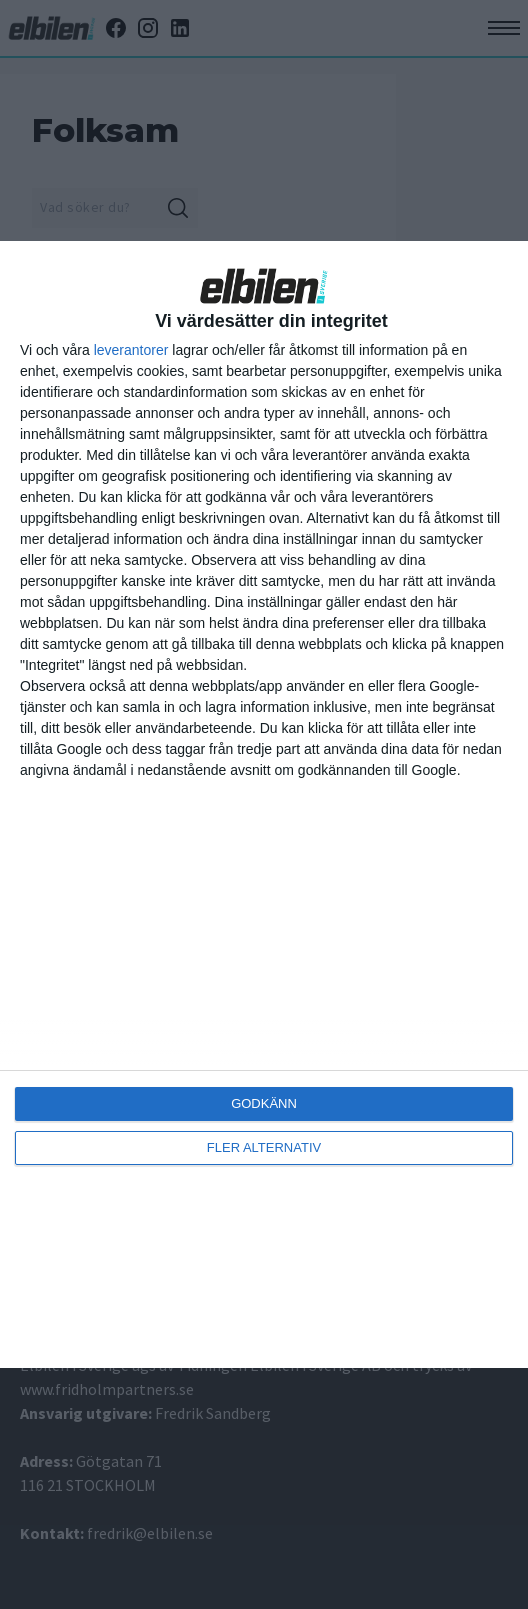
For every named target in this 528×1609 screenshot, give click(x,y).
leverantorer (131, 350)
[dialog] (264, 804)
